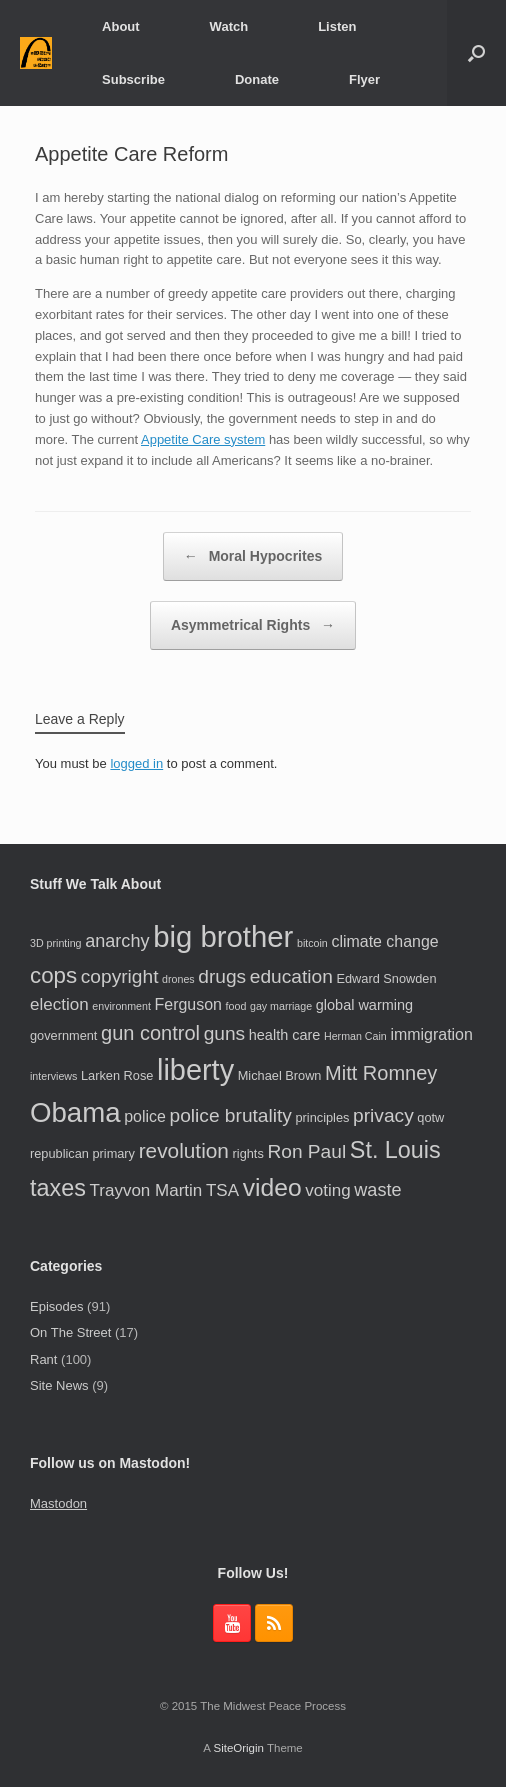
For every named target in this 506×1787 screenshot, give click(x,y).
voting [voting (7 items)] (327, 1190)
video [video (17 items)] (272, 1187)
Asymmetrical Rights (253, 625)
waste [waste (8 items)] (377, 1190)
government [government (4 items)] (63, 1035)
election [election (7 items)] (59, 1004)
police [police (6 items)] (145, 1116)
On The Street (70, 1332)
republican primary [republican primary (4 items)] (82, 1153)
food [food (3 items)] (236, 1006)
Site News (59, 1385)
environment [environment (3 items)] (121, 1006)
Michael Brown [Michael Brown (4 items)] (280, 1075)
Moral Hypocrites (253, 556)
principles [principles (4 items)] (323, 1117)
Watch (229, 26)
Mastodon (58, 1503)
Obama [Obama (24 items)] (75, 1112)
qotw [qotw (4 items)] (430, 1117)
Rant (43, 1359)
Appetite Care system (203, 439)
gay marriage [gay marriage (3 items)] (281, 1006)
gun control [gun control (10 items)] (150, 1033)
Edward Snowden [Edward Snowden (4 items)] (386, 978)
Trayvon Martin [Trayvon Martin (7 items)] (146, 1190)
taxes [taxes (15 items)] (58, 1188)
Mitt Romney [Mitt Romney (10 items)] (381, 1073)
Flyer (364, 79)
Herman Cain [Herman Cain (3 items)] (355, 1036)
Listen (337, 26)
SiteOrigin (238, 1748)
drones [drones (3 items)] (178, 979)
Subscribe (133, 79)
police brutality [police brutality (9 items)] (231, 1115)
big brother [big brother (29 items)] (223, 936)
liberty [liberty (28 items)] (195, 1070)
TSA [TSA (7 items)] (222, 1190)
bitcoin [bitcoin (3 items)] (312, 943)
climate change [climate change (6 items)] (384, 941)
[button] (476, 53)
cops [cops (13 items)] (53, 975)
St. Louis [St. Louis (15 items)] (395, 1150)
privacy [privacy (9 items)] (383, 1115)
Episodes (56, 1306)
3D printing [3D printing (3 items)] (56, 943)
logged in (136, 763)
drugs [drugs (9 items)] (222, 976)
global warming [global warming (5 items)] (364, 1005)
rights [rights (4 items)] (248, 1153)
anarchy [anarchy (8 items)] (117, 941)
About (121, 26)
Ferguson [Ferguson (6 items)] (188, 1004)
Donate (257, 79)
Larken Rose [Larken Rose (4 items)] (117, 1075)
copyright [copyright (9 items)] (120, 976)
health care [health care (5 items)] (285, 1035)
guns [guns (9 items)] (225, 1033)
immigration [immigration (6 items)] (431, 1034)
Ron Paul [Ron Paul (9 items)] (306, 1151)
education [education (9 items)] (291, 976)
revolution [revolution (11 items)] (184, 1150)
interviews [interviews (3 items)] (53, 1076)
